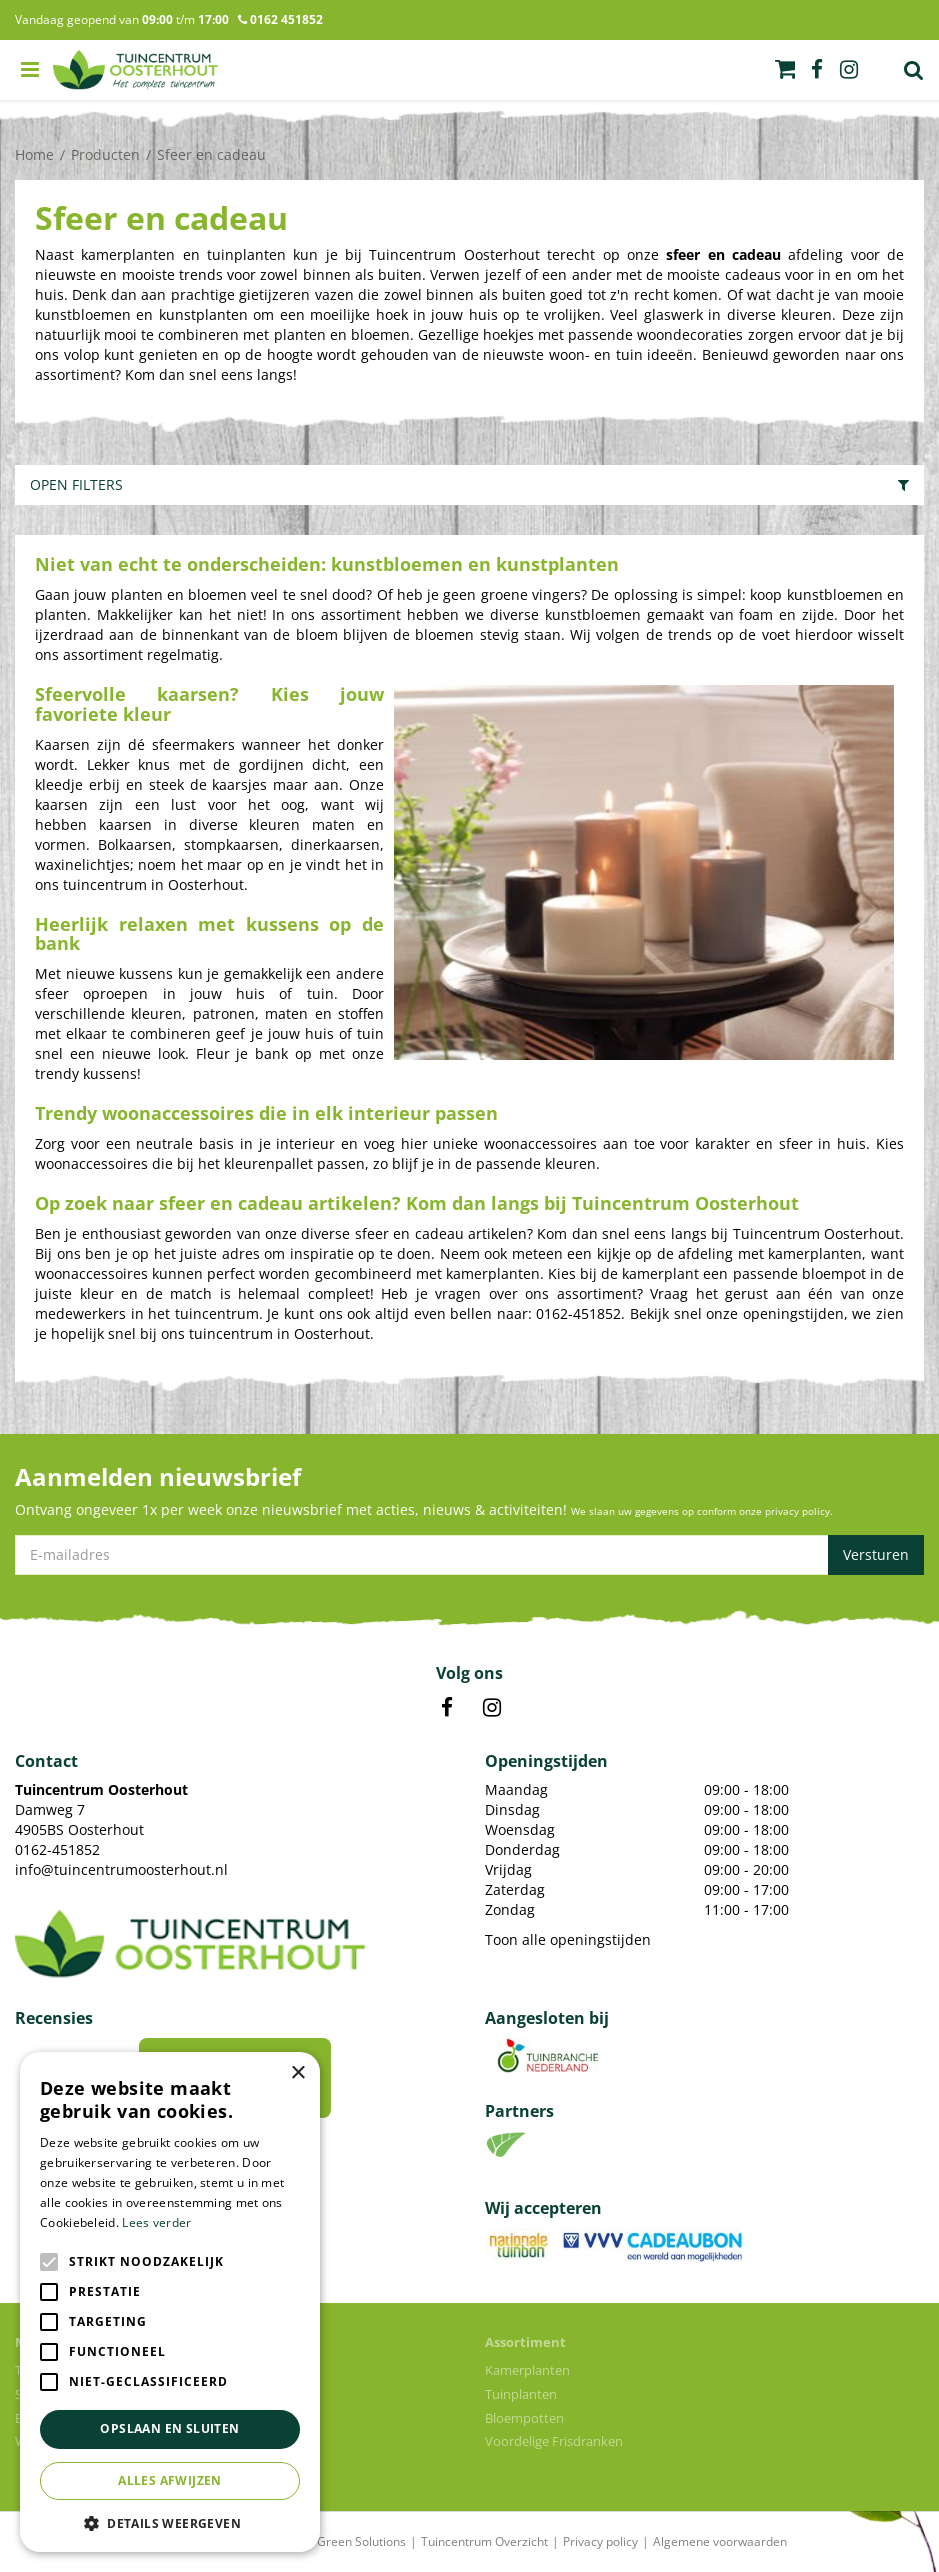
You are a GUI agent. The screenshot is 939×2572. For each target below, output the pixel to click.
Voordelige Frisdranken (554, 2441)
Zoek (914, 70)
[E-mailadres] (469, 1555)
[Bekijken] (785, 69)
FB (447, 1708)
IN (492, 1708)
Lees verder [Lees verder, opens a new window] (156, 2222)
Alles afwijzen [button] (170, 2480)
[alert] (170, 2302)
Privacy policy (600, 2541)
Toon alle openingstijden (568, 1939)
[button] (170, 2522)
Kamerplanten (527, 2370)
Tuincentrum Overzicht (484, 2541)
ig (849, 70)
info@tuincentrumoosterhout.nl (121, 1869)
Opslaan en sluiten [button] (169, 2428)
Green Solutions (361, 2541)
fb (817, 70)
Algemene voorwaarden (720, 2541)
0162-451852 (57, 1849)
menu (30, 70)
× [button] (297, 2073)
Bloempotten (524, 2418)
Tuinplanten (521, 2394)
